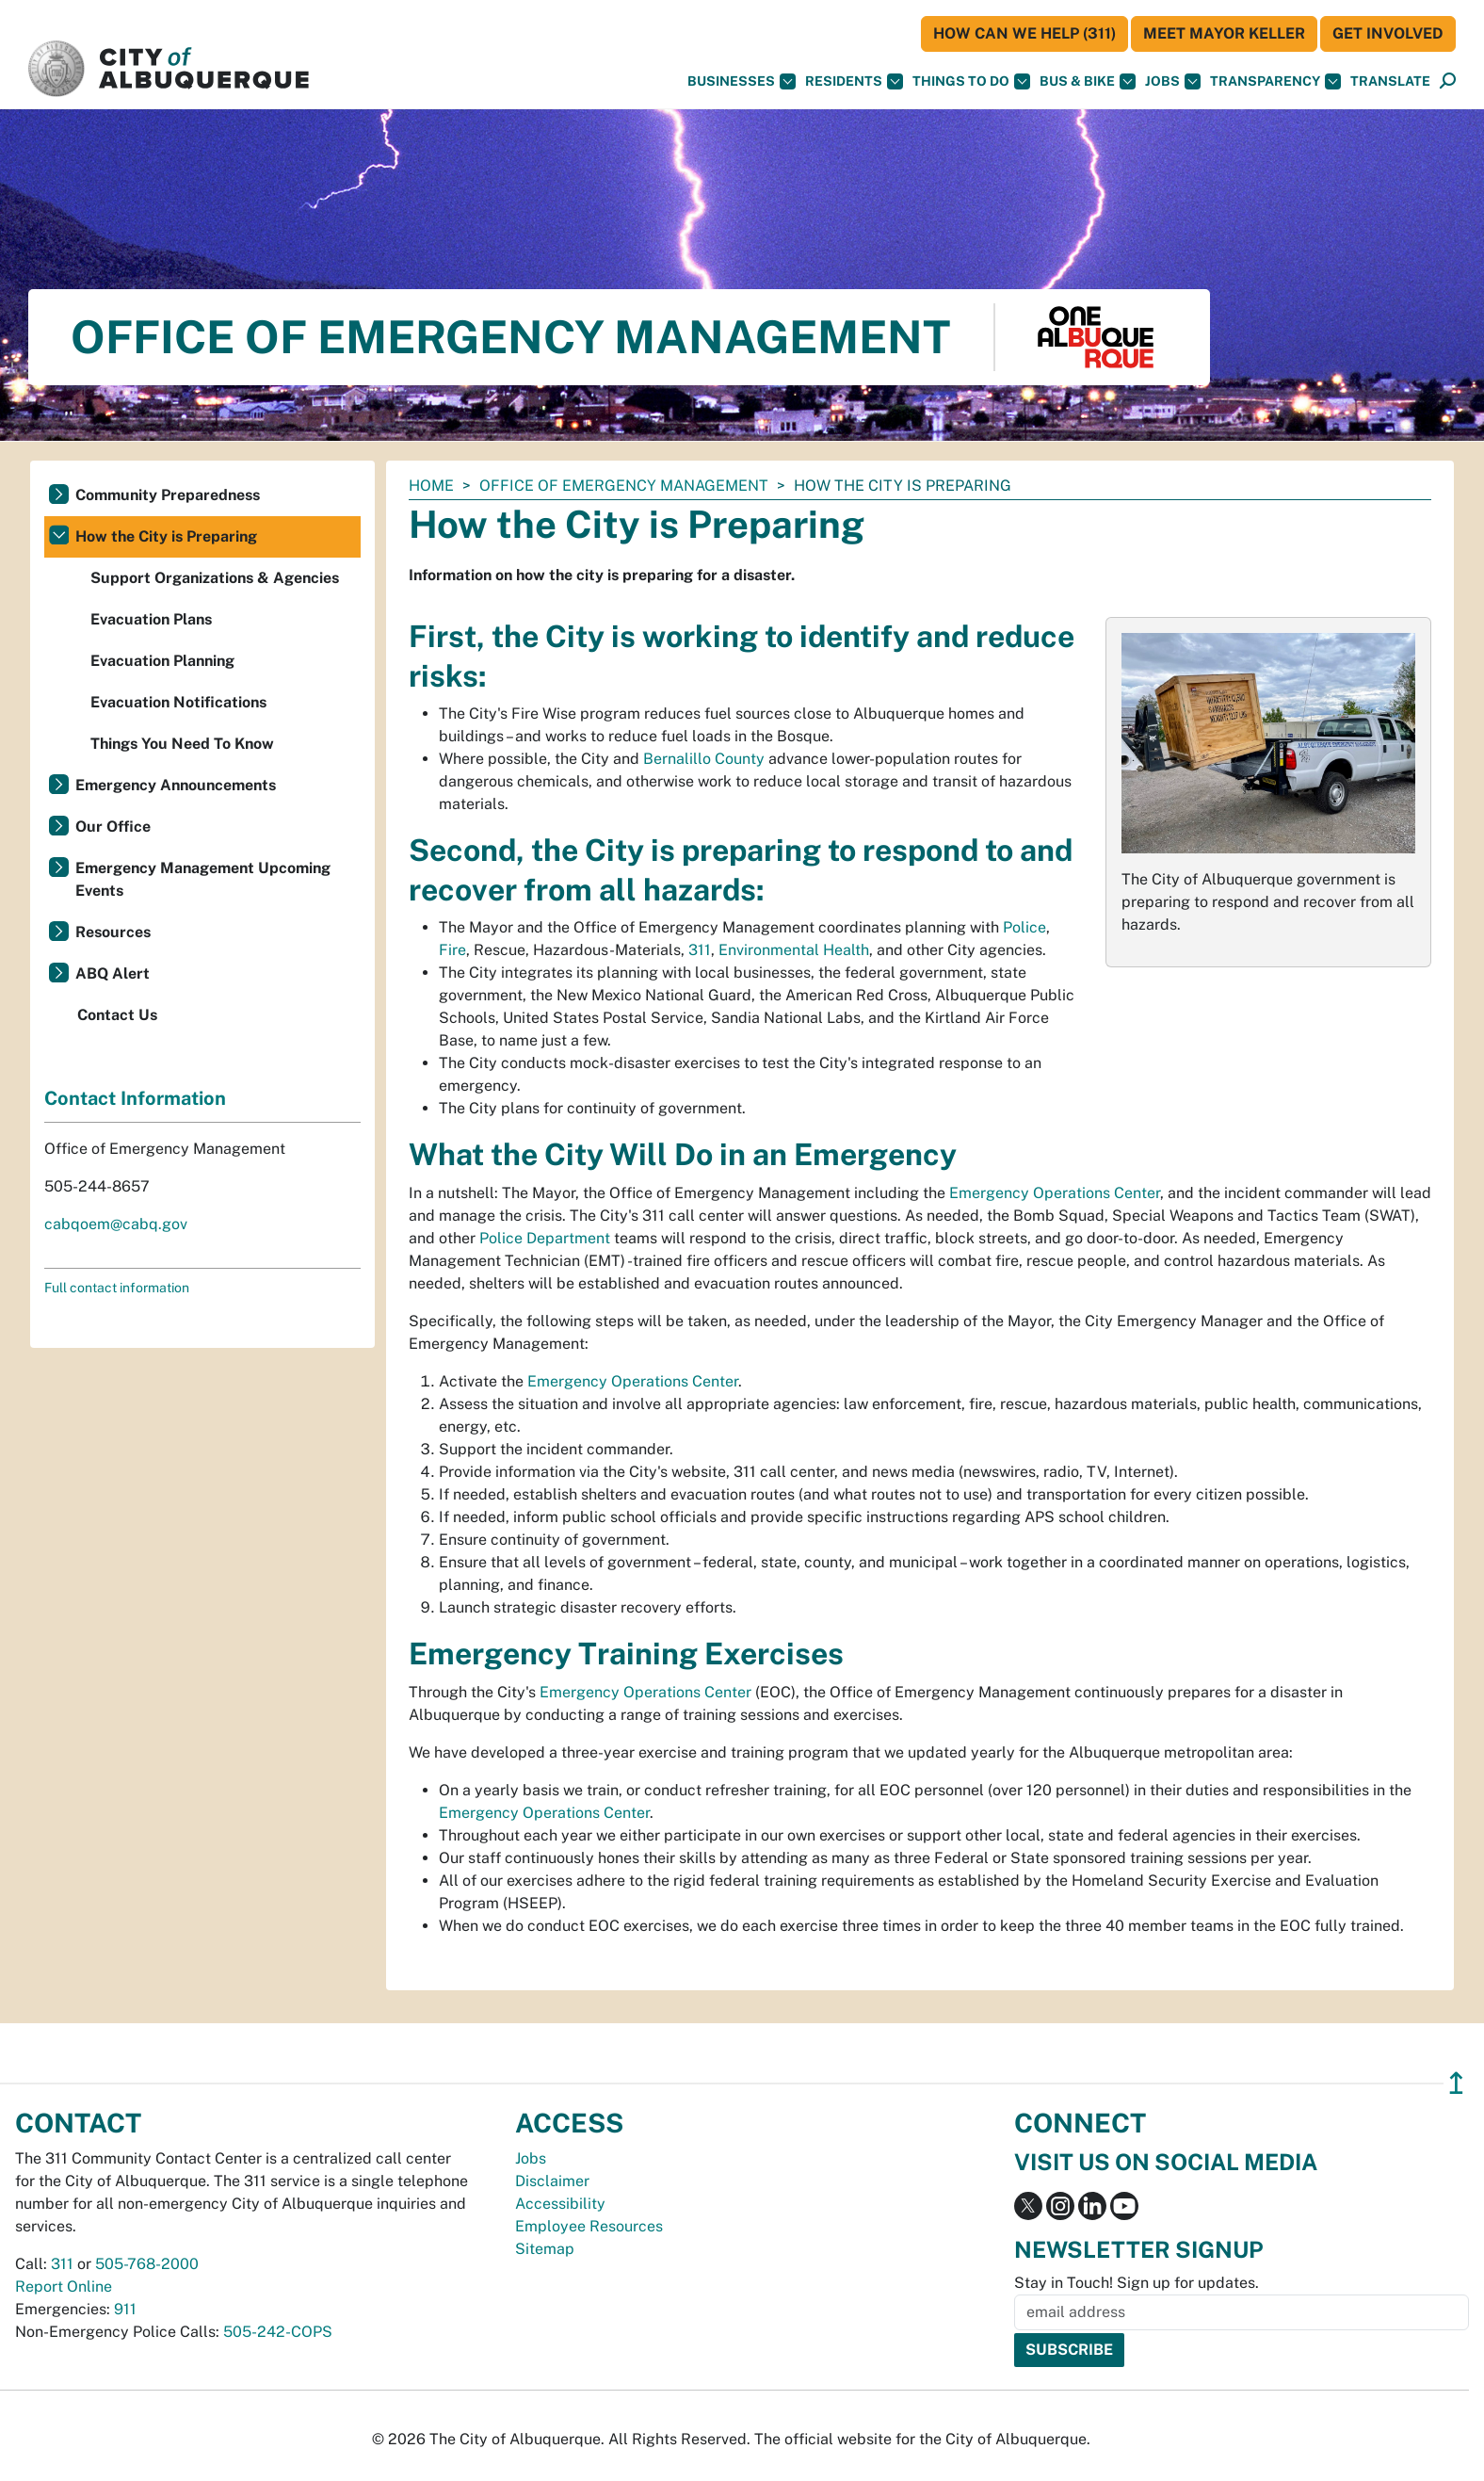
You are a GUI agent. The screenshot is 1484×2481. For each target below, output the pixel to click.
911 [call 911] (125, 2309)
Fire (452, 950)
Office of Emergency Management (623, 486)
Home (431, 486)
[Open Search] (1448, 81)
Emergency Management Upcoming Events (203, 879)
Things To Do (971, 81)
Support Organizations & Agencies (214, 578)
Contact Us (117, 1015)
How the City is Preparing (166, 536)
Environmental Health (793, 950)
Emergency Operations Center (1054, 1193)
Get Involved (1388, 33)
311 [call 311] (62, 2264)
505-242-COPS (277, 2332)
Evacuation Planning (162, 661)
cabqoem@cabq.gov (115, 1224)
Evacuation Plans (151, 619)
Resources (113, 932)
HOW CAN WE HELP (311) (1024, 33)
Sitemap (544, 2249)
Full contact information (116, 1287)
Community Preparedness (167, 495)
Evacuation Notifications (178, 702)
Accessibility (560, 2204)
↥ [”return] (1456, 2083)
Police (1024, 927)
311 (699, 950)
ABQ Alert (112, 973)
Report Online (63, 2286)
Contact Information (135, 1098)
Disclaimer (552, 2181)
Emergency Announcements (175, 785)
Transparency (1275, 81)
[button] (1390, 81)
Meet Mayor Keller (1224, 33)
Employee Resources (589, 2226)
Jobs (1173, 81)
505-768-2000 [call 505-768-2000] (147, 2264)
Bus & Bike (1088, 81)
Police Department (544, 1238)
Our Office (113, 826)
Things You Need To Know (182, 744)
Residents (854, 81)
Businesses (741, 81)
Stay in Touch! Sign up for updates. (1136, 2283)
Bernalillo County (704, 759)
